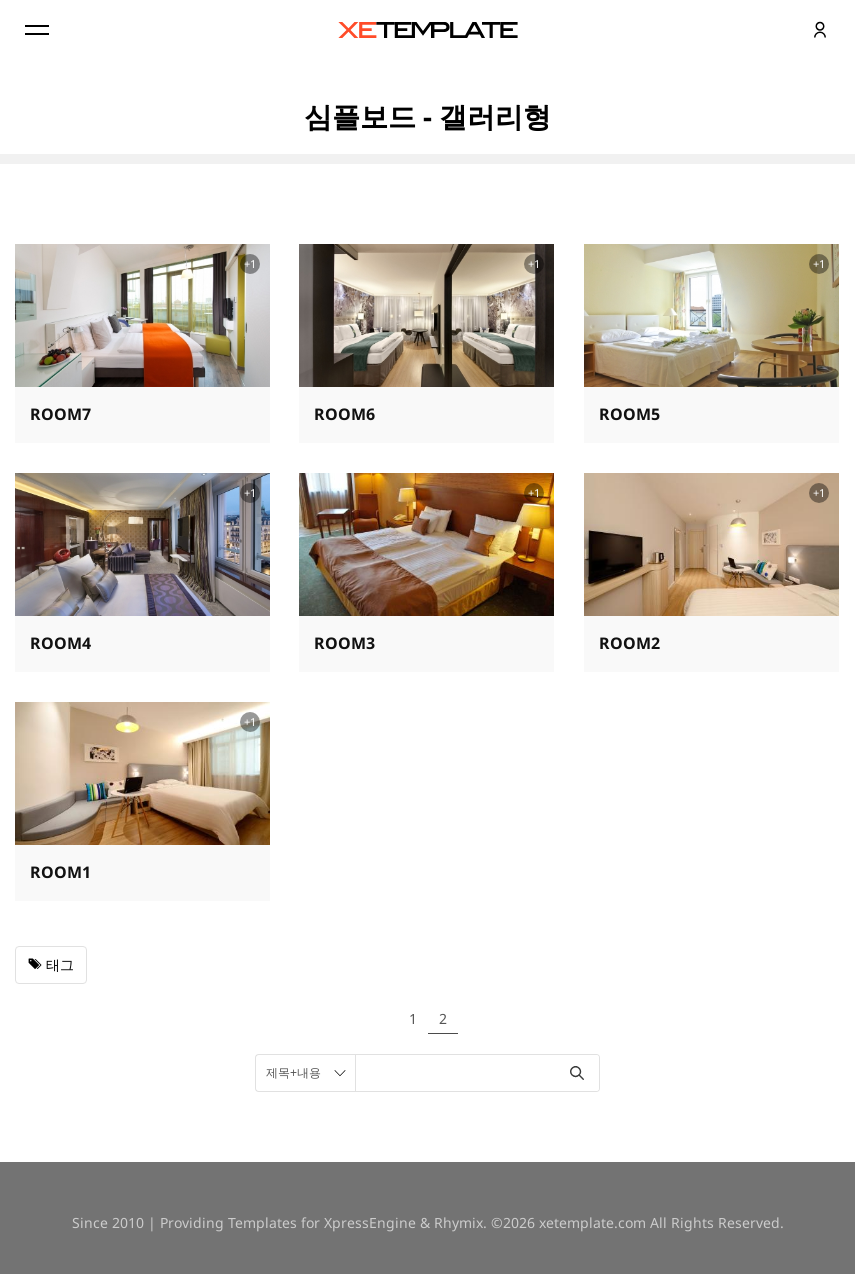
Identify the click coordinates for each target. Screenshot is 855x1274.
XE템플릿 (428, 30)
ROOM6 (344, 414)
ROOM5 (629, 414)
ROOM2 (629, 643)
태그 (51, 964)
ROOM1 (60, 872)
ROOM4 (60, 643)
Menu (35, 30)
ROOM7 (60, 414)
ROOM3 (344, 643)
